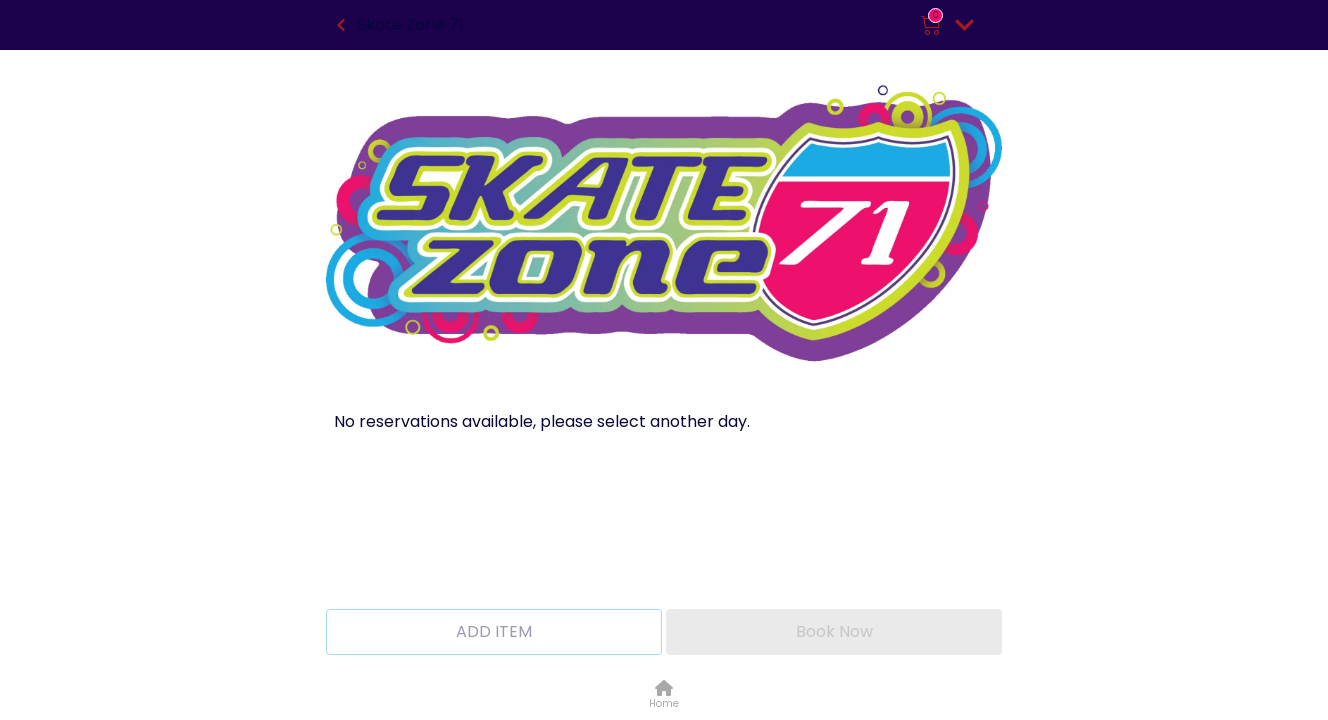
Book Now (834, 631)
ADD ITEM (494, 631)
